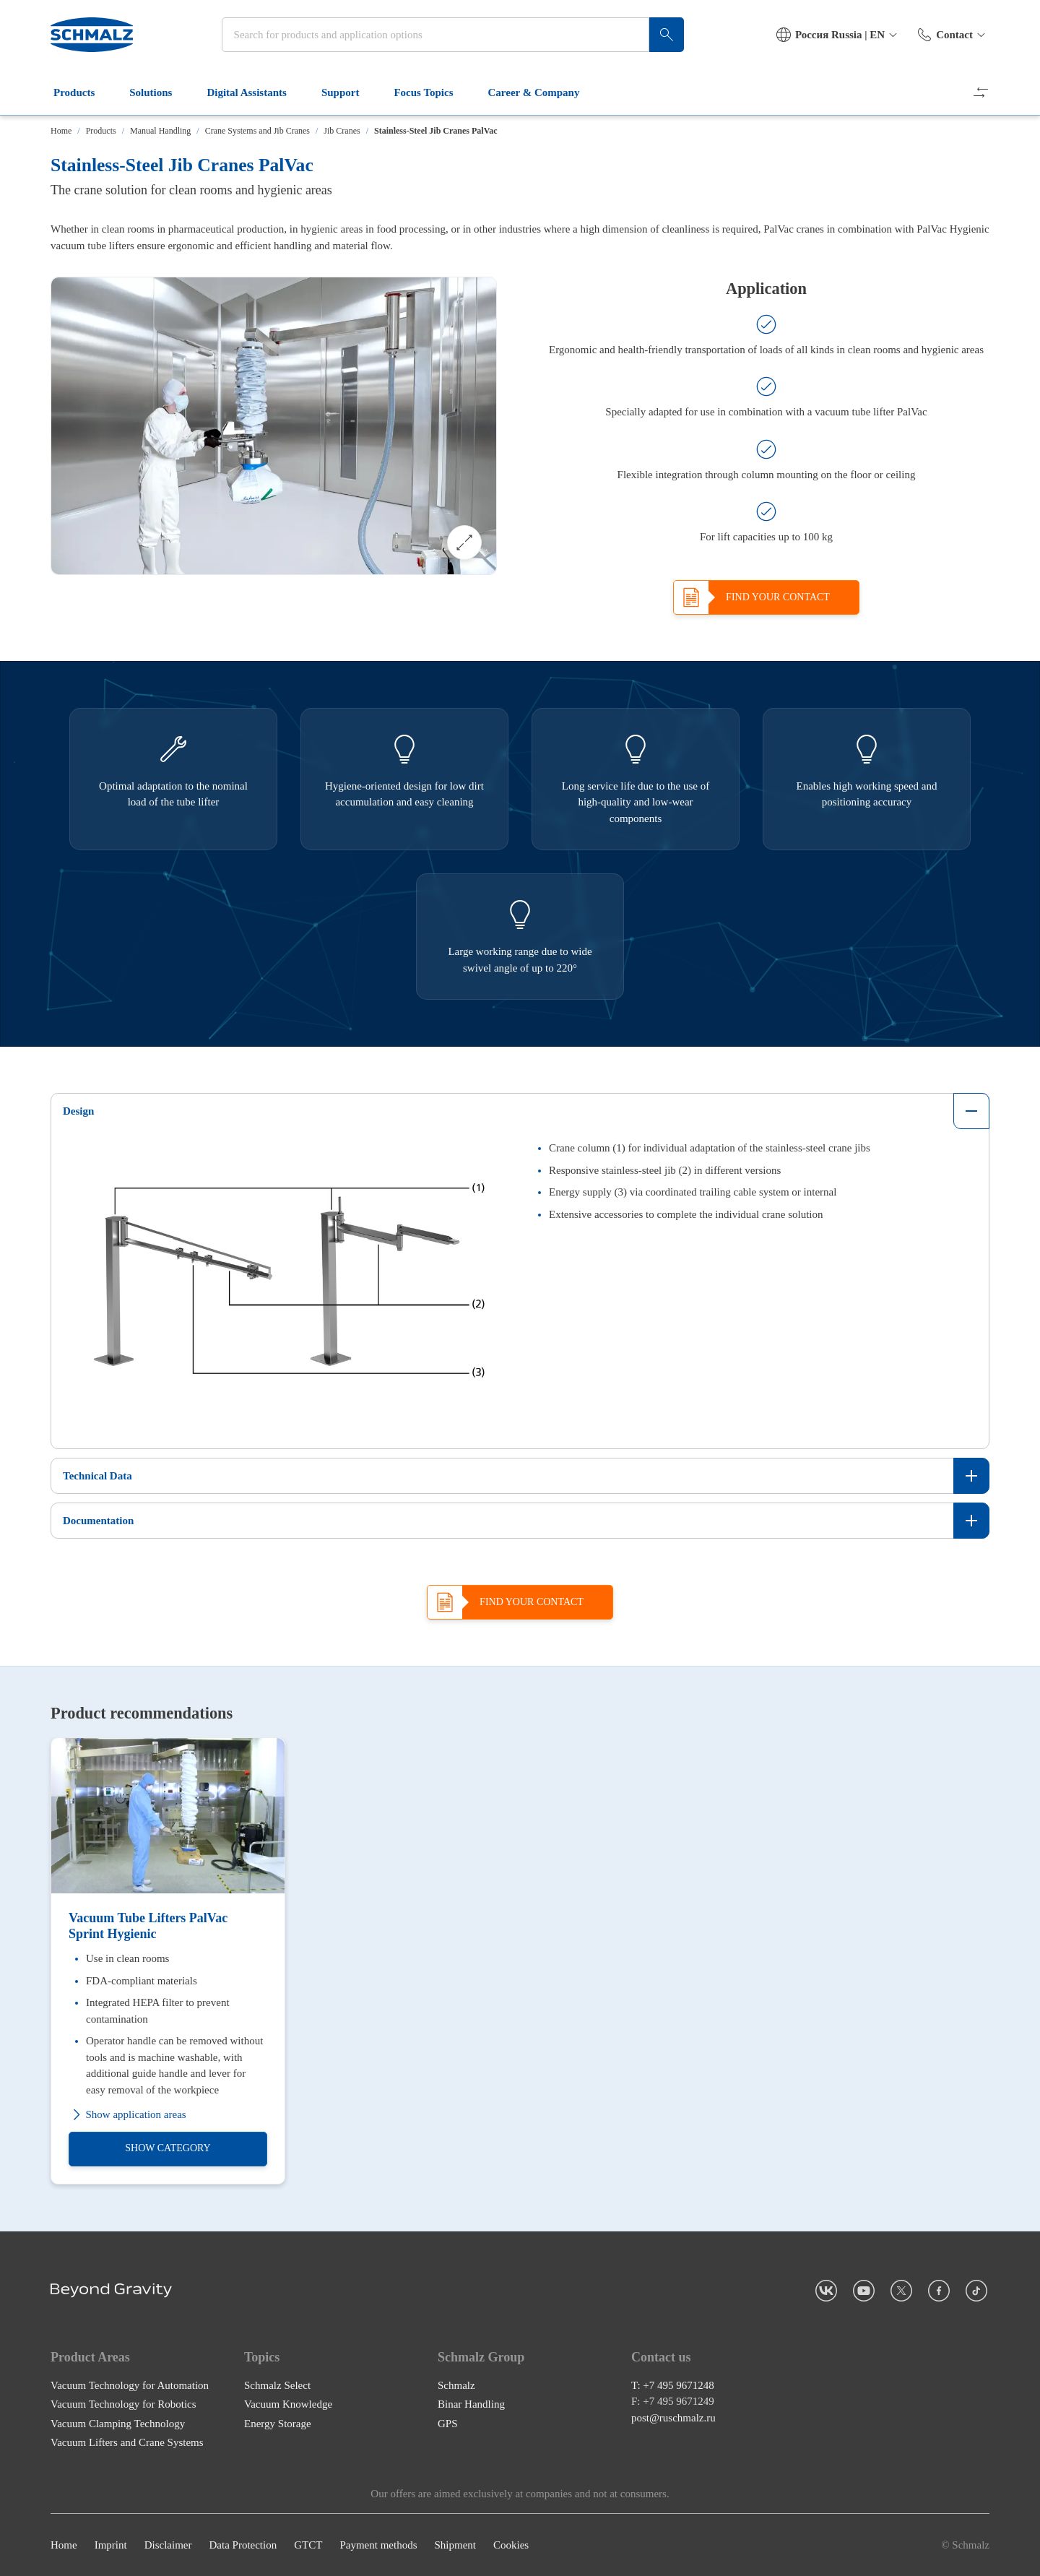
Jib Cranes (342, 131)
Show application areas (127, 2114)
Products (82, 92)
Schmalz (456, 2384)
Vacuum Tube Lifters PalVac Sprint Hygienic (148, 1926)
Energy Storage (277, 2423)
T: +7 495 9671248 (672, 2384)
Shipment (455, 2545)
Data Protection (243, 2545)
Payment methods (378, 2545)
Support (349, 92)
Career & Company (542, 92)
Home (61, 131)
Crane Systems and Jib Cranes (257, 131)
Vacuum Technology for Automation (130, 2384)
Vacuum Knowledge (288, 2404)
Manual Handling (160, 131)
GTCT (308, 2545)
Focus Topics (432, 92)
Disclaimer (168, 2545)
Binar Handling (471, 2404)
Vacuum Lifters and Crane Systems (127, 2442)
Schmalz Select (277, 2384)
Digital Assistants (255, 92)
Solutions (159, 92)
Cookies (511, 2545)
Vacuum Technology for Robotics (123, 2404)
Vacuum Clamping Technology (118, 2423)
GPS (448, 2423)
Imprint (111, 2545)
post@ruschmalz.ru (673, 2417)
